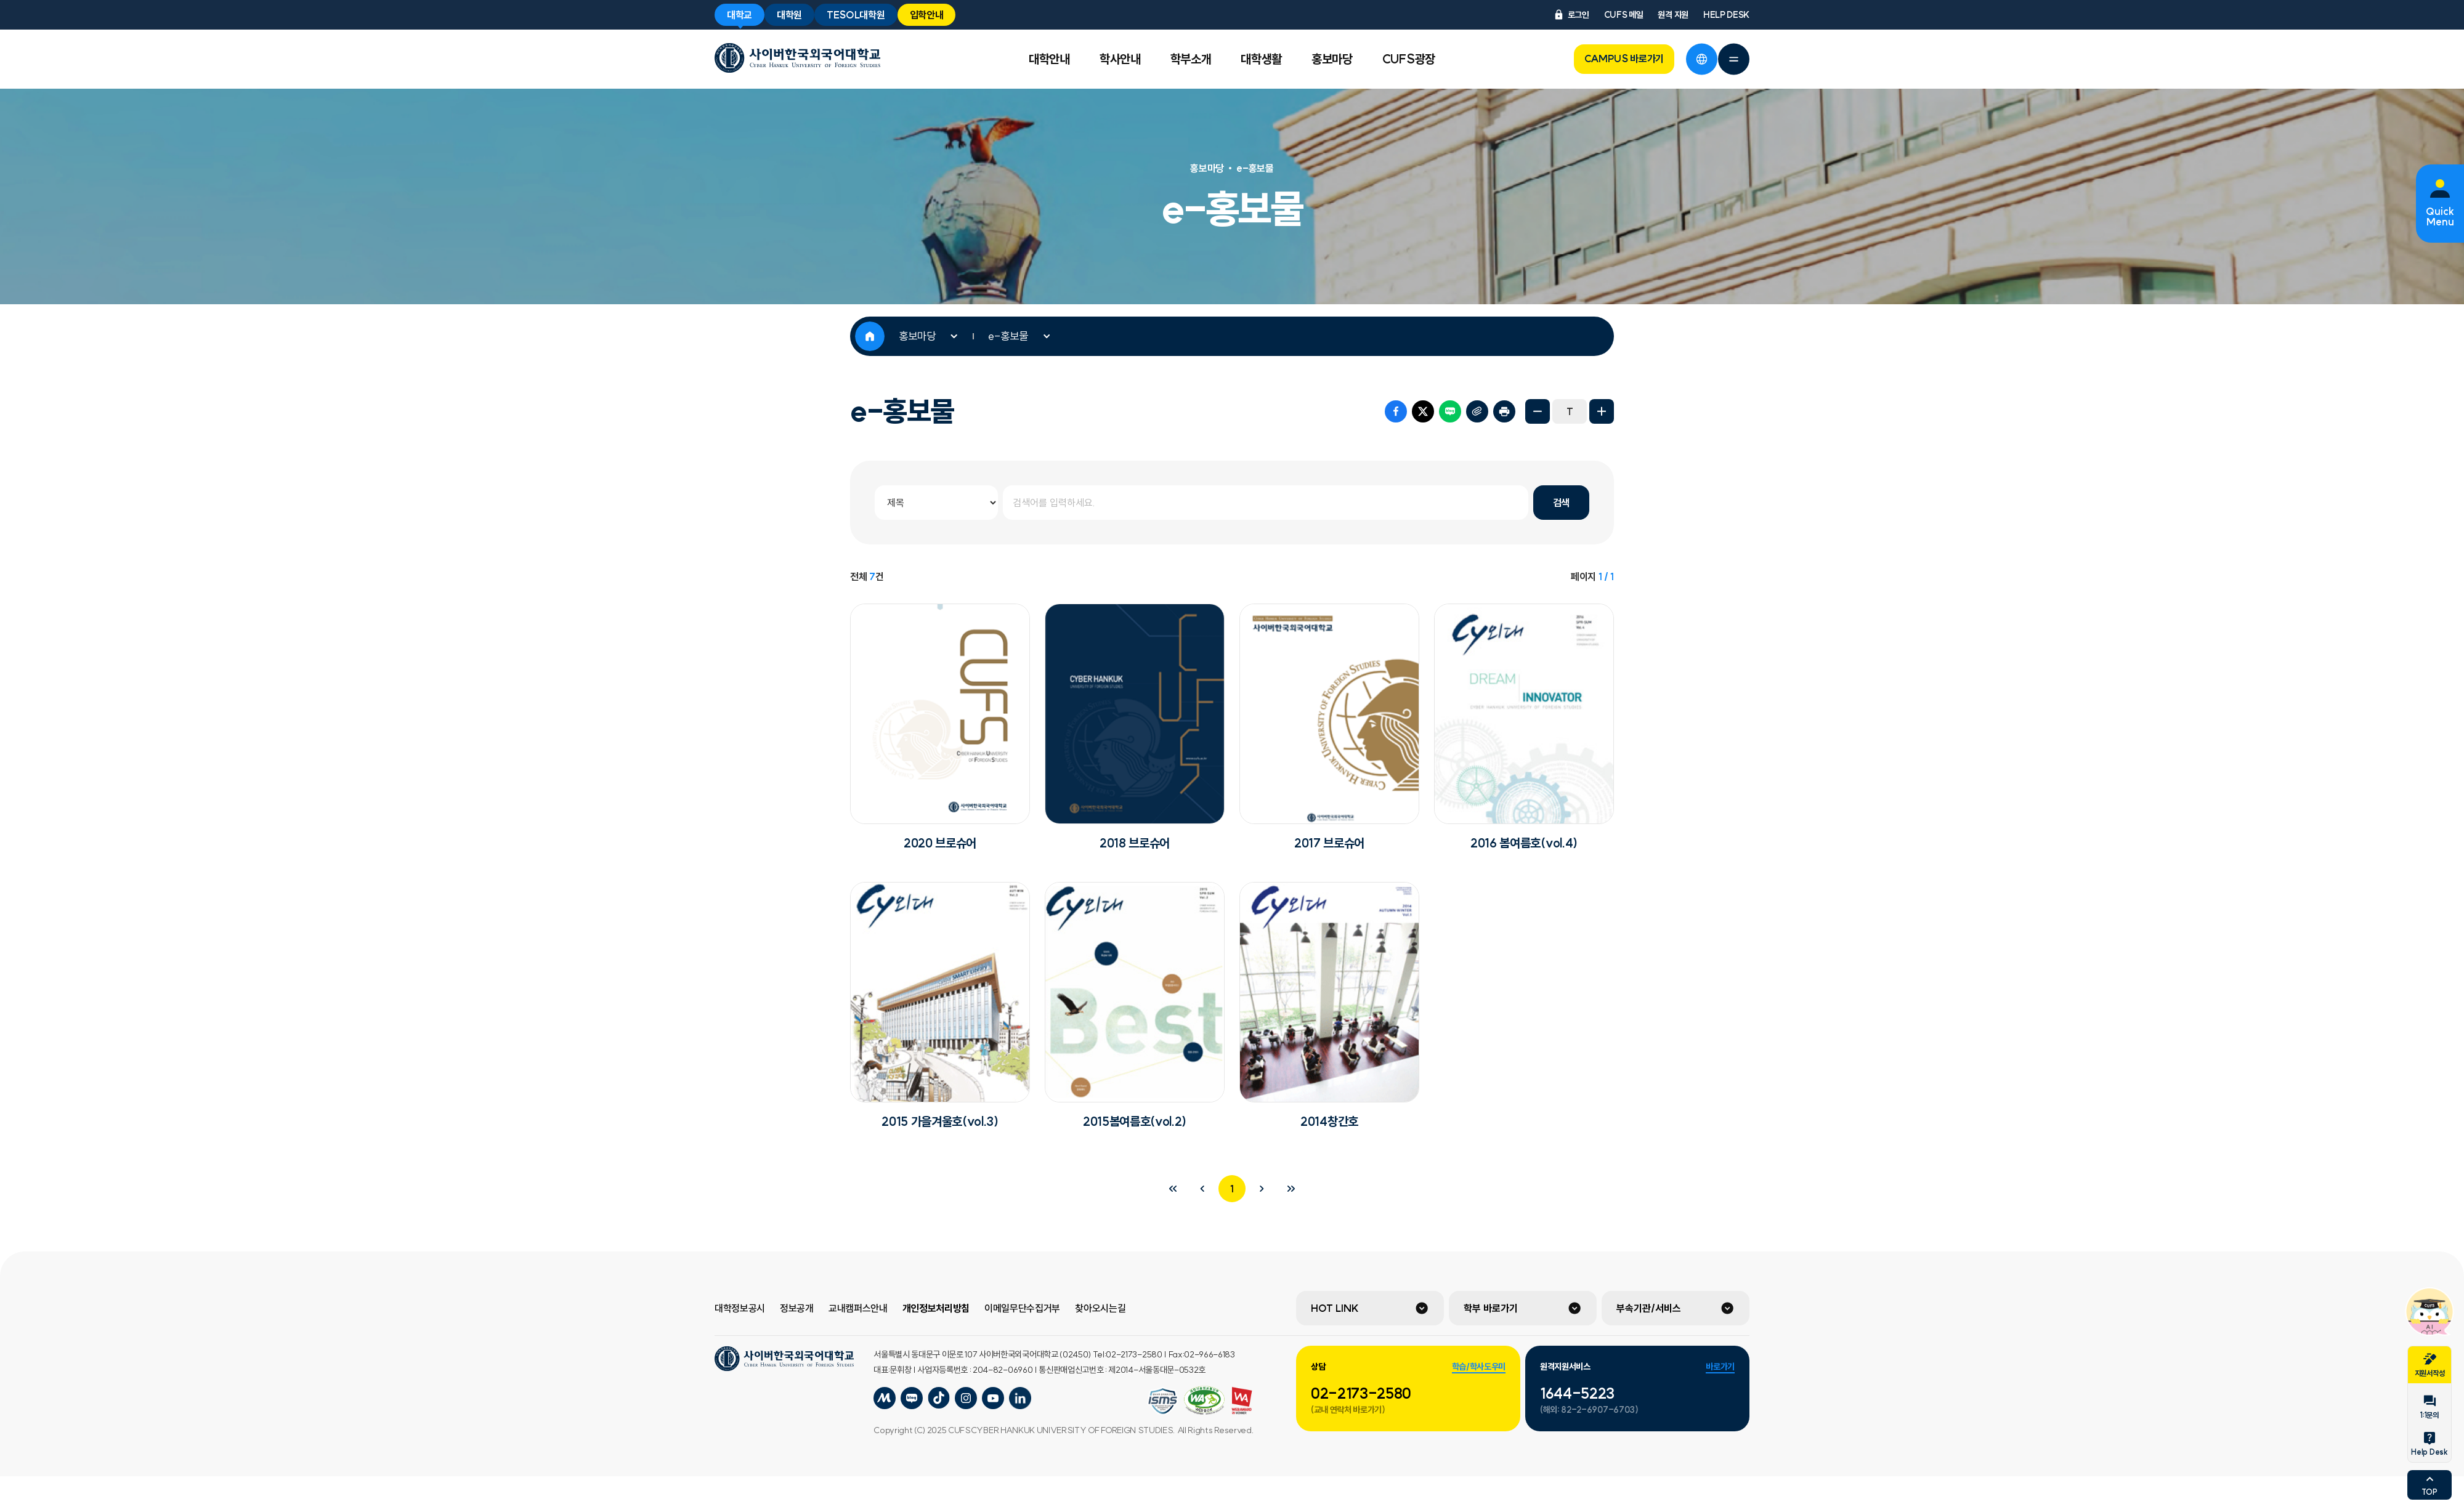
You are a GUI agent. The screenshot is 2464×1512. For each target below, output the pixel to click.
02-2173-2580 (1361, 1393)
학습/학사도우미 (1479, 1366)
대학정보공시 (740, 1308)
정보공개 (797, 1308)
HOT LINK (1335, 1308)
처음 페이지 (1172, 1188)
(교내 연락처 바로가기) (1348, 1409)
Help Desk (2429, 1444)
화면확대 (1601, 411)
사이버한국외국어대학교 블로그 (912, 1397)
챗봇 (2429, 1311)
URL (1477, 411)
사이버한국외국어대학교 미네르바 (884, 1397)
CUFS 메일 (1623, 14)
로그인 (1571, 15)
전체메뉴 (1733, 59)
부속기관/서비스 (1648, 1308)
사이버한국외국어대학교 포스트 (939, 1397)
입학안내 (927, 15)
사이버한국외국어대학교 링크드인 (1020, 1397)
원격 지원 (1673, 14)
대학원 (789, 15)
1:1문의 (2429, 1407)
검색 (1561, 502)
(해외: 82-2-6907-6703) (1589, 1409)
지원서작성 (2429, 1365)
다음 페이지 (1261, 1188)
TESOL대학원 (856, 15)
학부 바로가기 (1491, 1308)
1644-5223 (1577, 1393)
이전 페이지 (1202, 1188)
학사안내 (1120, 59)
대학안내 (1049, 59)
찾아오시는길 (1100, 1308)
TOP (2429, 1484)
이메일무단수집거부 (1022, 1308)
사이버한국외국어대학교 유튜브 (993, 1397)
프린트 (1504, 411)
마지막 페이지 (1291, 1188)
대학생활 (1261, 59)
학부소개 (1191, 59)
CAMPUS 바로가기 (1624, 58)
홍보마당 (1332, 59)
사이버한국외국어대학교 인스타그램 (966, 1397)
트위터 (1423, 411)
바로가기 (1720, 1366)
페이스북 (1396, 411)
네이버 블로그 (1450, 411)
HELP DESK (1726, 14)
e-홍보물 (1008, 336)
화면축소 (1537, 411)
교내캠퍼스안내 (858, 1308)
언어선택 (1701, 59)
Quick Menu (2440, 216)
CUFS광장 (1408, 59)
